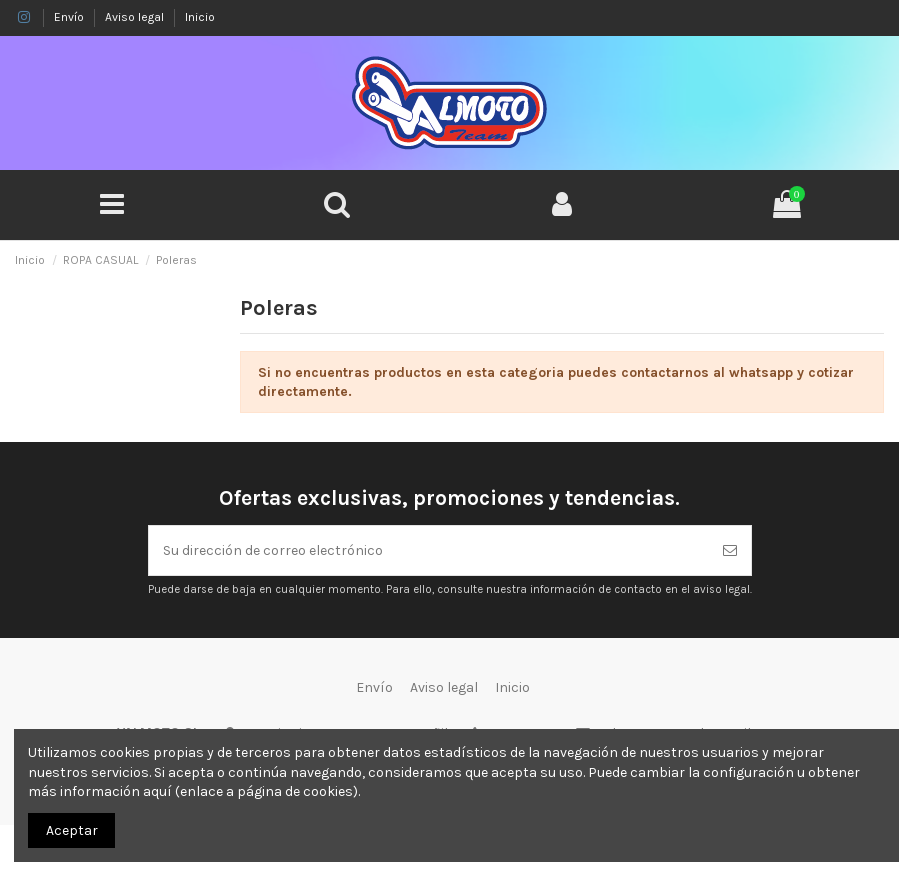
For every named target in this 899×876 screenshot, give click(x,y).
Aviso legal (136, 17)
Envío (70, 17)
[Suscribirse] (730, 550)
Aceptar (72, 830)
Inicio (200, 17)
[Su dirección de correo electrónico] (429, 550)
